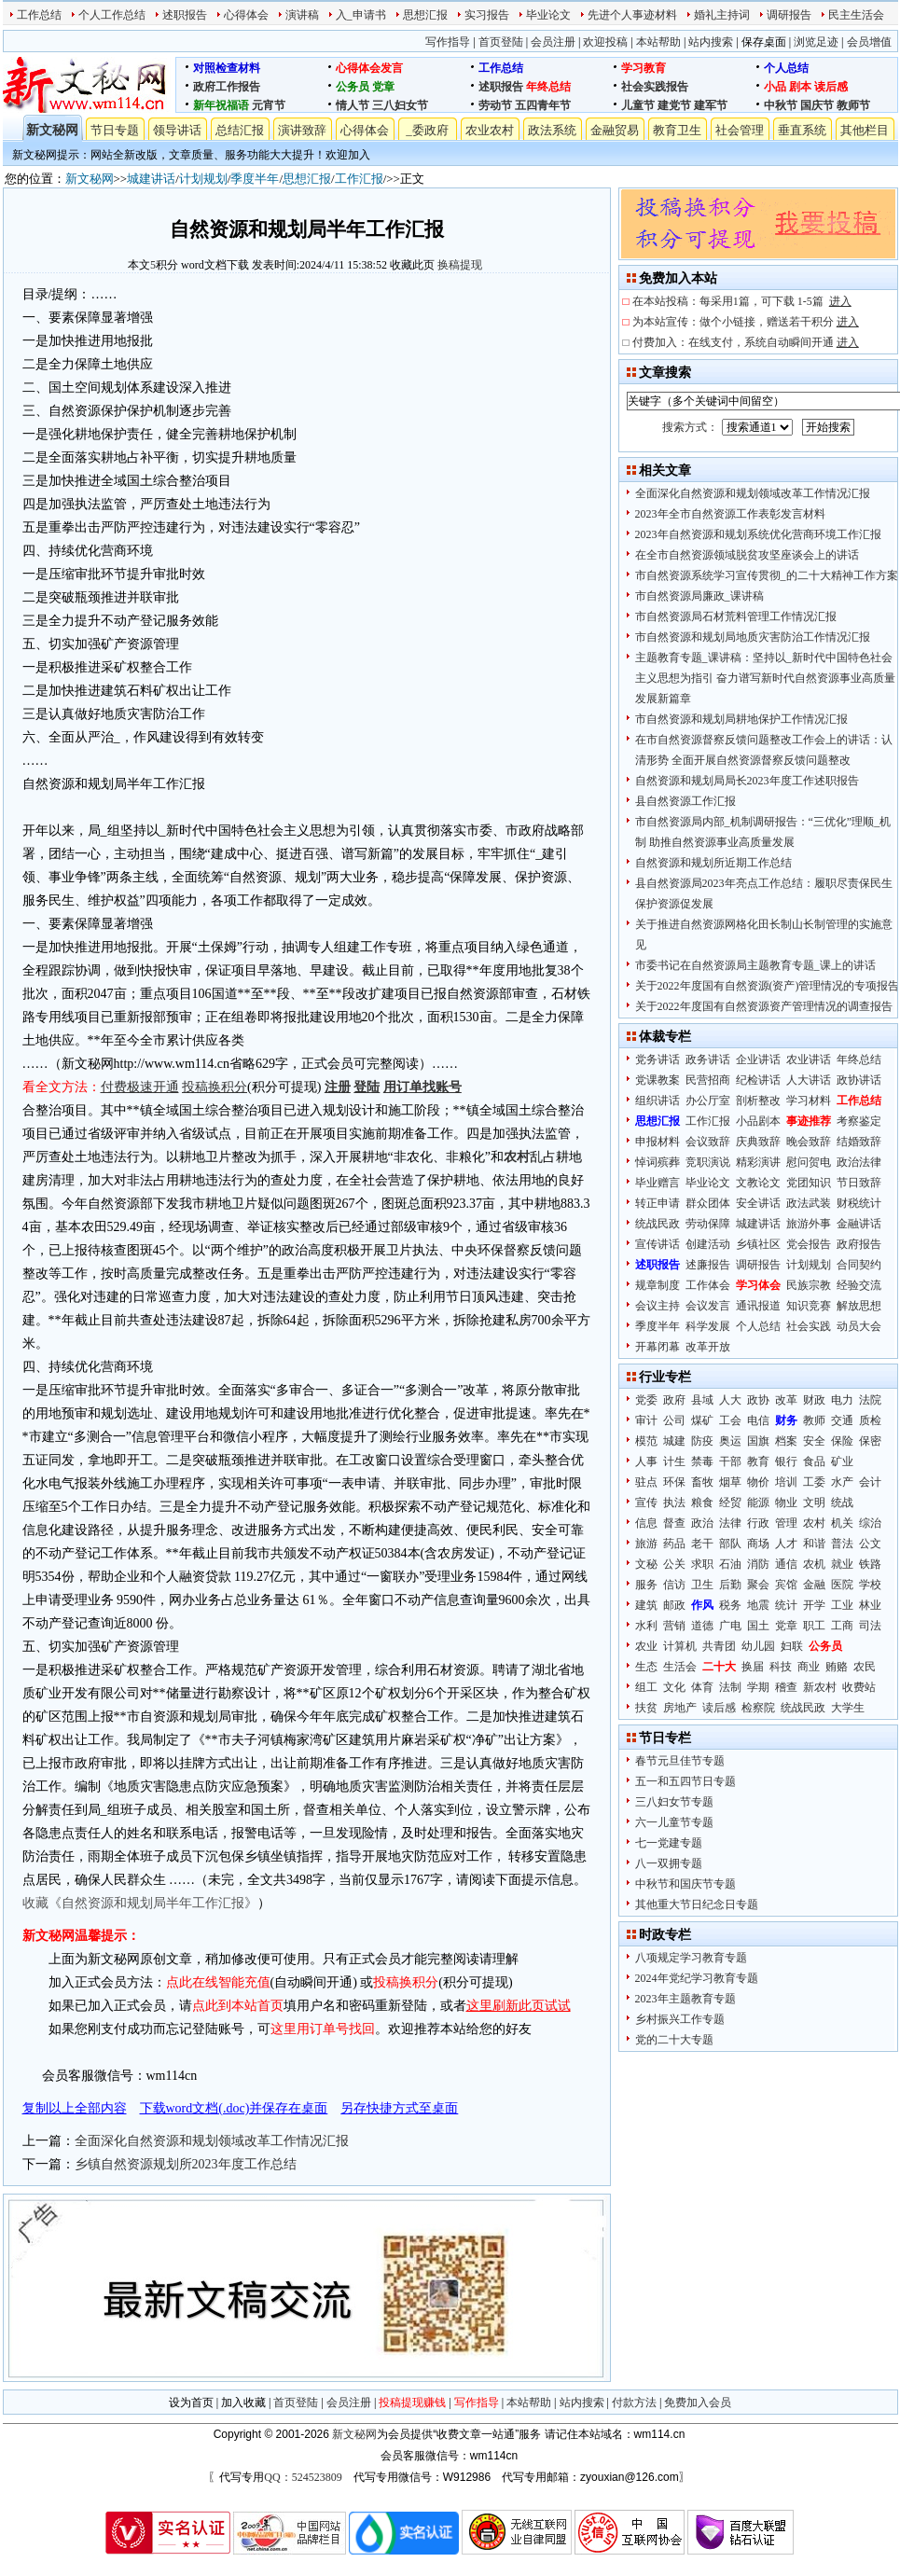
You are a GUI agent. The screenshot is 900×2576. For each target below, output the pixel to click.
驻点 (646, 1482)
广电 (730, 1625)
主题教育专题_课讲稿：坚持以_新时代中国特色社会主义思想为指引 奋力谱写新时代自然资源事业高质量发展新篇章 (765, 678)
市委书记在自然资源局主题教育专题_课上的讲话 (755, 965)
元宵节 (268, 105)
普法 (842, 1543)
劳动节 (495, 105)
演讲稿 (302, 14)
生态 (646, 1666)
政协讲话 (859, 1080)
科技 (780, 1666)
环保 (674, 1482)
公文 (870, 1543)
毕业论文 (548, 14)
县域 (702, 1399)
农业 (646, 1646)
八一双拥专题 (668, 1863)
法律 (730, 1523)
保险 (842, 1440)
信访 (674, 1584)
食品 (814, 1461)
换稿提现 (459, 264)
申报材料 (657, 1141)
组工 (646, 1687)
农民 (864, 1666)
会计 (870, 1482)
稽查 (786, 1687)
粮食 (702, 1502)
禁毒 (702, 1461)
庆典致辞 (758, 1141)
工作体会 (707, 1285)
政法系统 (552, 130)
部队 (730, 1543)
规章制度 (657, 1285)
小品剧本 (758, 1121)
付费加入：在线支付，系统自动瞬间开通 (745, 342)
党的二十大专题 (674, 2039)
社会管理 (739, 130)
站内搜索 (710, 41)
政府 (674, 1399)
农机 (814, 1564)
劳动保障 (707, 1223)
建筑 (646, 1605)
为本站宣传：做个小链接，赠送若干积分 (745, 321)
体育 (702, 1687)
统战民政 (657, 1223)
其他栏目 (864, 130)
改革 (786, 1399)
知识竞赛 (808, 1305)
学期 (758, 1687)
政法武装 (808, 1203)
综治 (870, 1523)
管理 (786, 1523)
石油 (730, 1564)
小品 (775, 86)
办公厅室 (707, 1100)
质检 (870, 1420)
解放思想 (859, 1305)
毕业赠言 (657, 1182)
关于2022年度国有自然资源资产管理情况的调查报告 (764, 1006)
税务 (730, 1605)
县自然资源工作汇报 (685, 801)
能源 (758, 1502)
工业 (842, 1605)
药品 (674, 1543)
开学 (814, 1605)
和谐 (814, 1543)
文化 (674, 1687)
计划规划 (203, 179)
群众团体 (707, 1203)
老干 (702, 1543)
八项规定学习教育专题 (691, 1957)
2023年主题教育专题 (685, 1998)
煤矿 (702, 1420)
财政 (814, 1399)
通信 (786, 1564)
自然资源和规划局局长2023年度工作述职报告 (747, 780)
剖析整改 (758, 1100)
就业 (842, 1564)
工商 (842, 1625)
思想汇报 (425, 14)
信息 (646, 1523)
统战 (842, 1502)
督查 (674, 1523)
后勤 (730, 1584)
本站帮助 (658, 41)
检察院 (758, 1707)
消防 (758, 1564)
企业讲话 (758, 1059)
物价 (758, 1482)
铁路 (870, 1564)
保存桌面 (763, 41)
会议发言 (707, 1305)
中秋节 (780, 105)
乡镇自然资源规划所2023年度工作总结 (186, 2164)
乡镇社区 (758, 1244)
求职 (702, 1564)
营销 (674, 1625)
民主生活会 (856, 14)
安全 (814, 1440)
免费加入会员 (697, 2402)
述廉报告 (707, 1264)
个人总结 (786, 68)
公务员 (352, 86)
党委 (646, 1399)
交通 (842, 1420)
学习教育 (643, 68)
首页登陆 (500, 41)
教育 (758, 1461)
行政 (758, 1523)
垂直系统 (802, 130)
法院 (870, 1399)
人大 (730, 1399)
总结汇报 (239, 130)
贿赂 (836, 1666)
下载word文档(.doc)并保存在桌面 (234, 2108)
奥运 (730, 1440)
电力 (842, 1399)
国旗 (758, 1440)
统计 (786, 1605)
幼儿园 (758, 1646)
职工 (814, 1625)
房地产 (680, 1707)
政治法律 (859, 1162)
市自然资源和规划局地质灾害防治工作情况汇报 (752, 637)
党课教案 (657, 1080)
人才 (786, 1543)
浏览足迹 (816, 41)
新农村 (820, 1687)
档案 (786, 1440)
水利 (646, 1625)
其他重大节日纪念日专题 (696, 1904)
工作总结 (39, 14)
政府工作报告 (226, 86)
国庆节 (817, 105)
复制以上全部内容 (74, 2108)
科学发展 (707, 1326)
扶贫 (646, 1707)
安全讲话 (758, 1203)
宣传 (646, 1502)
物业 (786, 1502)
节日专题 (114, 130)
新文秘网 (52, 130)
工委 (814, 1482)
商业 (808, 1666)
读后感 (831, 86)
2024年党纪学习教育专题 (696, 1978)
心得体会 (246, 14)
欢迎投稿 (605, 41)
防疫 (702, 1440)
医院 (842, 1584)
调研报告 (789, 14)
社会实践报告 (654, 86)
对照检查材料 (226, 68)
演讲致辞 (302, 130)
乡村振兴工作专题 (680, 2019)
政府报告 (859, 1244)
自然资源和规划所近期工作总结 (713, 862)
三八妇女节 (400, 105)
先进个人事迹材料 (632, 14)
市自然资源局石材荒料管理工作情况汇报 (736, 616)
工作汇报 (359, 179)
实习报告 (486, 14)
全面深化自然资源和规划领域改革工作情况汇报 (212, 2141)
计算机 (680, 1646)
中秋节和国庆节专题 (685, 1883)
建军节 (710, 105)
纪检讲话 (758, 1080)
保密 (870, 1440)
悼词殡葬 (657, 1162)
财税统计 (859, 1203)
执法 (674, 1502)
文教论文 (758, 1182)
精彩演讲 (758, 1162)
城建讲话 (151, 179)
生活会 (680, 1666)
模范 (646, 1440)
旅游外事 (808, 1223)
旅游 (646, 1543)
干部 (730, 1461)
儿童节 (638, 105)
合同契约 (859, 1264)
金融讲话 (859, 1223)
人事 (646, 1461)
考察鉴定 (859, 1121)
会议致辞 (707, 1141)
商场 (758, 1543)
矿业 (842, 1461)
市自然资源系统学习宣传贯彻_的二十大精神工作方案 (766, 575)
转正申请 (657, 1203)
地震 (758, 1605)
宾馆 (786, 1584)
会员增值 (869, 41)
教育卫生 (677, 130)
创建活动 (707, 1244)
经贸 (730, 1502)
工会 (730, 1420)
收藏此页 (412, 264)
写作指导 (447, 41)
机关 (842, 1523)
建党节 (674, 105)
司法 (870, 1625)
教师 (814, 1420)
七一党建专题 (668, 1842)
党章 (383, 86)
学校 (870, 1584)
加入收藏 (243, 2402)
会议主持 (657, 1305)
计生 (674, 1461)
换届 (752, 1666)
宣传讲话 (657, 1244)
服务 (646, 1584)
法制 (730, 1687)
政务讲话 (707, 1059)
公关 (674, 1564)
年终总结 (548, 86)
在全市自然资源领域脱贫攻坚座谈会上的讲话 (747, 554)
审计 (646, 1420)
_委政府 (427, 130)
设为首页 (191, 2402)
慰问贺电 (808, 1162)
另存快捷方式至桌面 (399, 2108)
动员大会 (859, 1326)
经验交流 (859, 1285)
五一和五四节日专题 (685, 1781)
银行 (786, 1461)
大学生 (848, 1707)
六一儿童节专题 (674, 1822)
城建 (674, 1440)
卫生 (702, 1584)
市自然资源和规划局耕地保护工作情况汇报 (741, 719)
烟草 (730, 1482)
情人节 (352, 105)
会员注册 (553, 41)
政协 (758, 1399)
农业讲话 (808, 1059)
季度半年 (254, 179)
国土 (758, 1625)
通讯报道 (758, 1305)
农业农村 (489, 130)
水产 (842, 1482)
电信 (758, 1420)
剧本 (800, 86)
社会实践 (808, 1326)
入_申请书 (361, 14)
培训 (786, 1482)
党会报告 (808, 1244)
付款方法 (634, 2402)
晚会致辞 (808, 1141)
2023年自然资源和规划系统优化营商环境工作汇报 (758, 534)
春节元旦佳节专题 (680, 1760)
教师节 (853, 105)
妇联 (792, 1646)
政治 (702, 1523)
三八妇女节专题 (674, 1801)
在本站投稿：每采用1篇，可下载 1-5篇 (742, 301)
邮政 (674, 1605)
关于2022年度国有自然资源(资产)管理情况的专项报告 (767, 985)
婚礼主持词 (722, 14)
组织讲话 (657, 1100)
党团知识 (808, 1182)
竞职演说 (707, 1162)
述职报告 (184, 14)
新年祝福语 (221, 105)
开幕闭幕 (657, 1346)
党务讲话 (657, 1059)
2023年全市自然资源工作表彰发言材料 (730, 513)
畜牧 (702, 1482)
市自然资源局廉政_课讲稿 (699, 595)
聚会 (758, 1584)
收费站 (859, 1687)
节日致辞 (859, 1182)
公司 (674, 1420)
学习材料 (808, 1100)
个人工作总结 (111, 14)
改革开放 (707, 1346)
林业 (870, 1605)
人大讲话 (808, 1080)
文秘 (646, 1564)
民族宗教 (808, 1285)
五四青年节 (543, 105)
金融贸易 (614, 130)
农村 (814, 1523)
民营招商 (707, 1080)
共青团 (719, 1646)
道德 (702, 1625)
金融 (814, 1584)
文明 (814, 1502)
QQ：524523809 (302, 2477)
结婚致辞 (859, 1141)
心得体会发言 (369, 68)
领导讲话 (177, 130)
